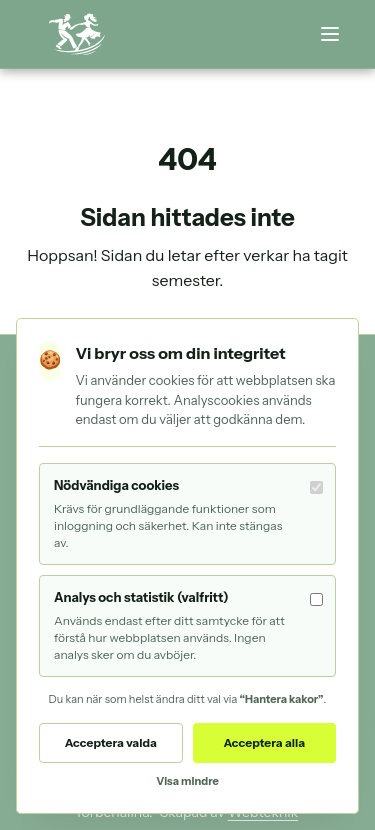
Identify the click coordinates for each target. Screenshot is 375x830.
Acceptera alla (264, 742)
